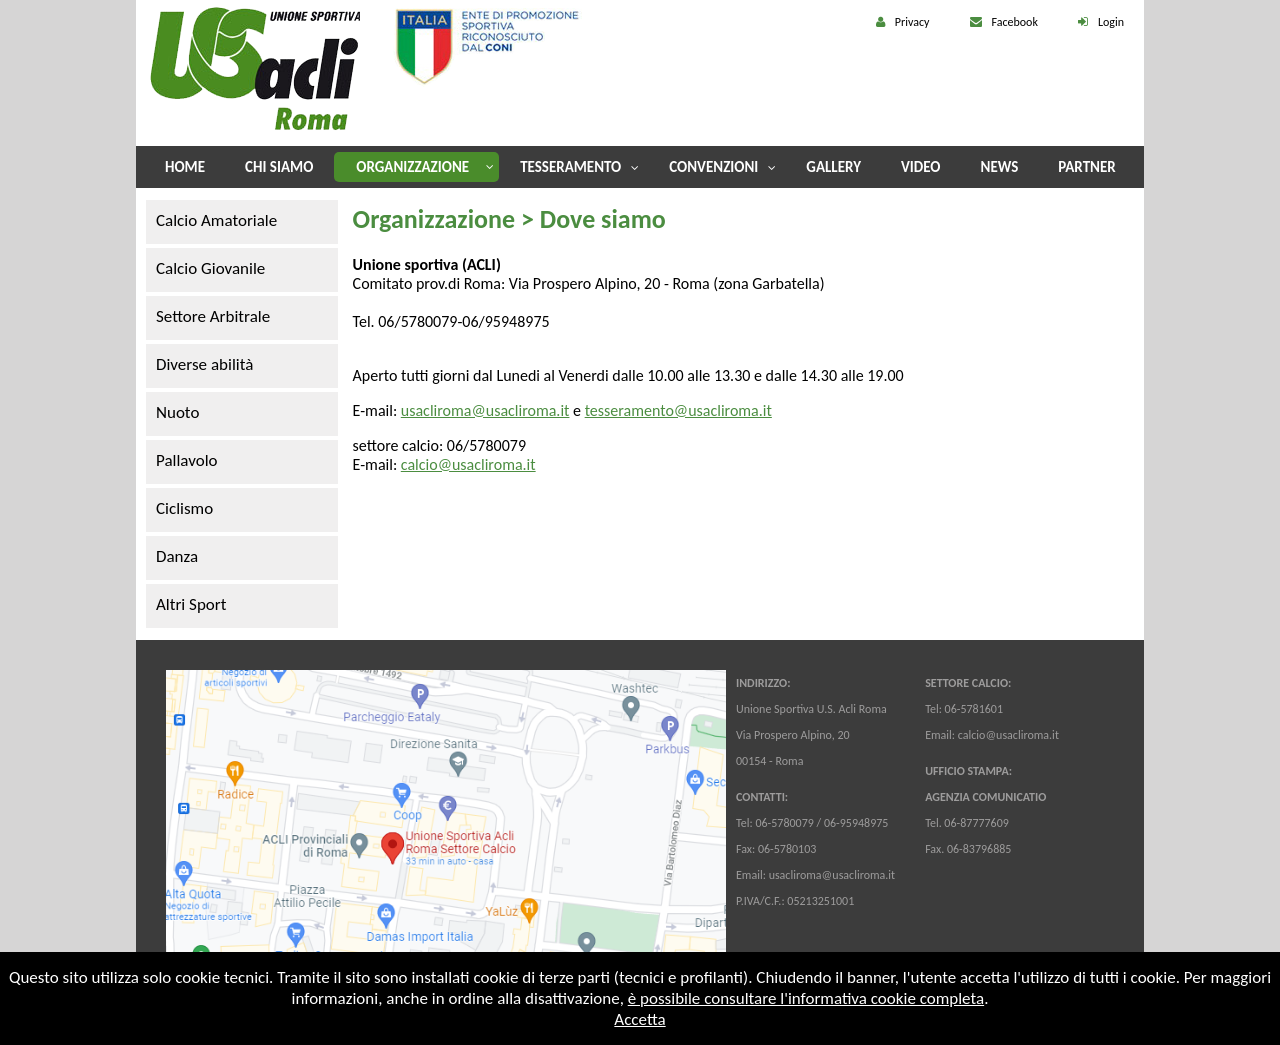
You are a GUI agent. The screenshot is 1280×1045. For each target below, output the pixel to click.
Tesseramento (570, 167)
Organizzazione (412, 167)
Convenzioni (713, 167)
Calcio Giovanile (210, 268)
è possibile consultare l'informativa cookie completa (806, 998)
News (1000, 167)
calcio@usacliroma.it (468, 464)
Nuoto (177, 412)
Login (1111, 22)
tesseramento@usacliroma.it (678, 410)
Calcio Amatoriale (216, 220)
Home (185, 167)
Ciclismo (184, 508)
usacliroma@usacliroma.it (485, 410)
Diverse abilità (204, 364)
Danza (177, 556)
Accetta (639, 1019)
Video (921, 167)
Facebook (1015, 22)
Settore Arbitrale (213, 316)
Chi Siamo (279, 167)
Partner (1086, 167)
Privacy (912, 22)
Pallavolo (187, 460)
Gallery (833, 167)
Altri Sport (191, 604)
